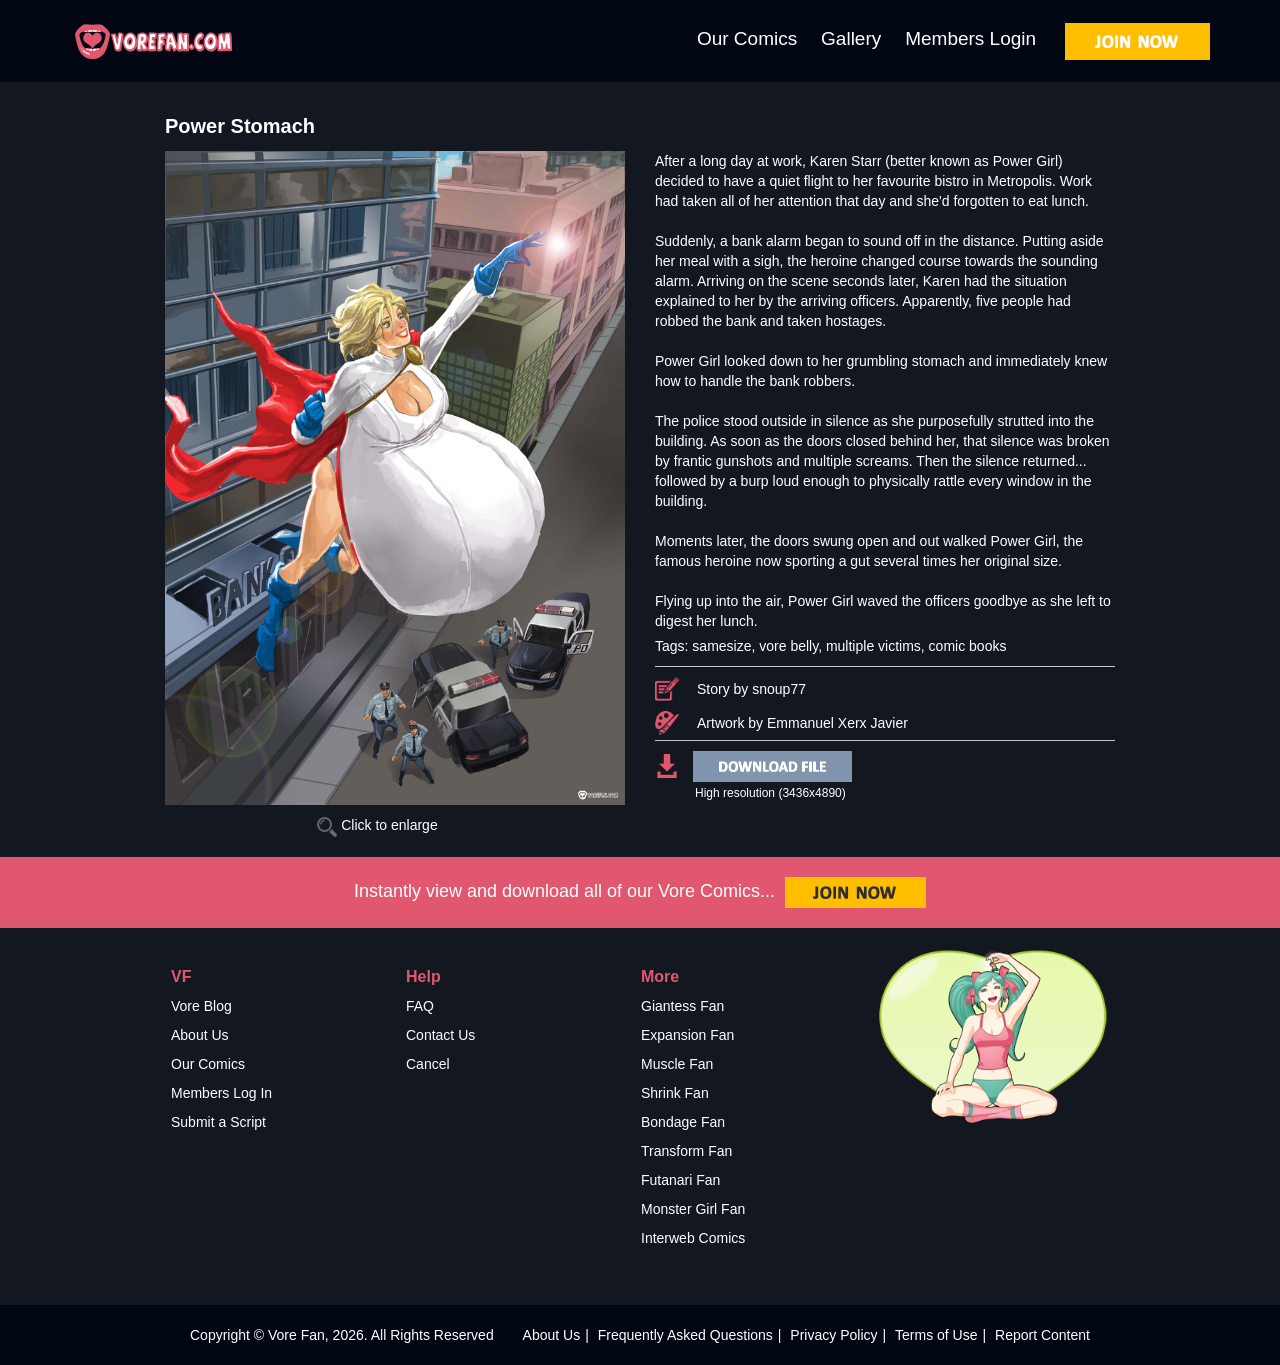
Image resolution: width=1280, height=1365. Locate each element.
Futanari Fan (680, 1180)
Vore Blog (201, 1006)
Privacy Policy (833, 1335)
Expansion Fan (687, 1035)
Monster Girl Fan (693, 1209)
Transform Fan (686, 1151)
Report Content (1042, 1335)
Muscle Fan (677, 1064)
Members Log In (221, 1093)
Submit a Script (218, 1122)
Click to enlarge (377, 825)
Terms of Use (936, 1335)
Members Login (970, 38)
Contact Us (440, 1035)
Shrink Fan (675, 1093)
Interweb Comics (693, 1238)
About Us (200, 1035)
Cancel (428, 1064)
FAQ (420, 1006)
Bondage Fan (683, 1122)
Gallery (851, 38)
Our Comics (747, 38)
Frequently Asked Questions (685, 1335)
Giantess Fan (682, 1006)
